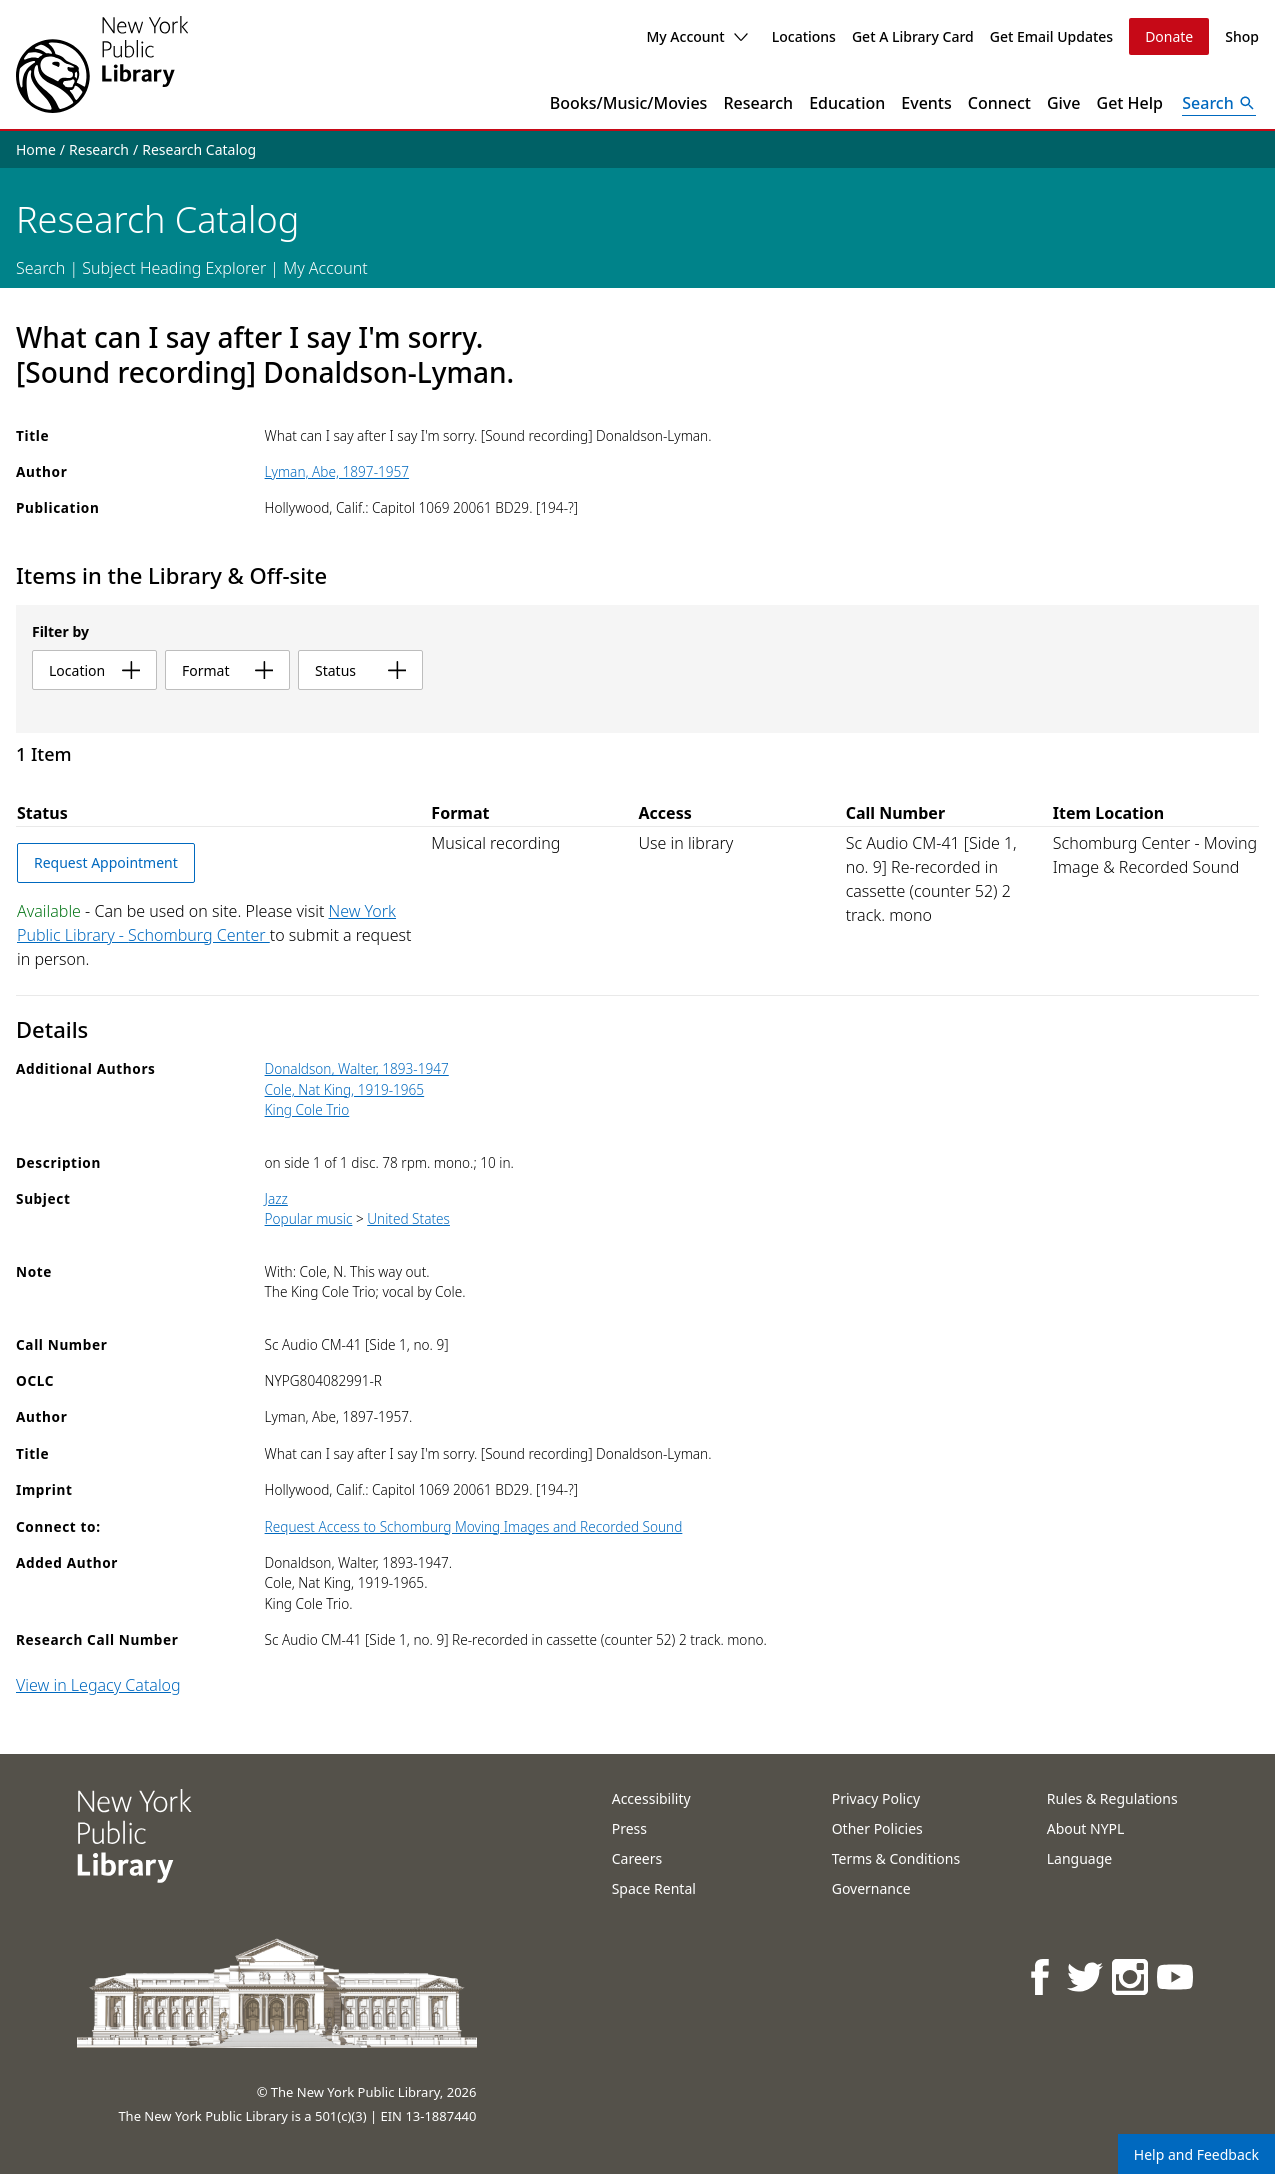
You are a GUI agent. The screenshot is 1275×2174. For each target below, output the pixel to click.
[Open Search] (1219, 103)
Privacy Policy (876, 1798)
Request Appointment (106, 862)
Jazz (276, 1198)
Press (629, 1828)
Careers (637, 1858)
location (94, 670)
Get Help (1130, 103)
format (227, 670)
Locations (804, 36)
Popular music (309, 1218)
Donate (1169, 36)
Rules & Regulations (1112, 1798)
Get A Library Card (913, 36)
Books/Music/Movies (629, 103)
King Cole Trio (307, 1109)
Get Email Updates (1051, 36)
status (360, 670)
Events (926, 103)
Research (758, 103)
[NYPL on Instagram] (1131, 1976)
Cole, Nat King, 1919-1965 (345, 1089)
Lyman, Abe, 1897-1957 (337, 471)
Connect (999, 103)
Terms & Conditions (896, 1858)
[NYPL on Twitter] (1086, 1976)
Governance (871, 1888)
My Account (696, 36)
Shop (1242, 36)
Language (1079, 1858)
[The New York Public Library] (102, 64)
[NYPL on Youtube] (1176, 1976)
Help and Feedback (1196, 2154)
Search (40, 268)
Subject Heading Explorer (174, 268)
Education (847, 103)
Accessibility (651, 1798)
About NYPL (1086, 1828)
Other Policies (877, 1828)
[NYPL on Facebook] (1041, 1976)
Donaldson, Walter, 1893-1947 (357, 1068)
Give (1064, 103)
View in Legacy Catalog (98, 1685)
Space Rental (654, 1888)
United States (408, 1218)
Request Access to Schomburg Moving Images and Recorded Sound (474, 1526)
